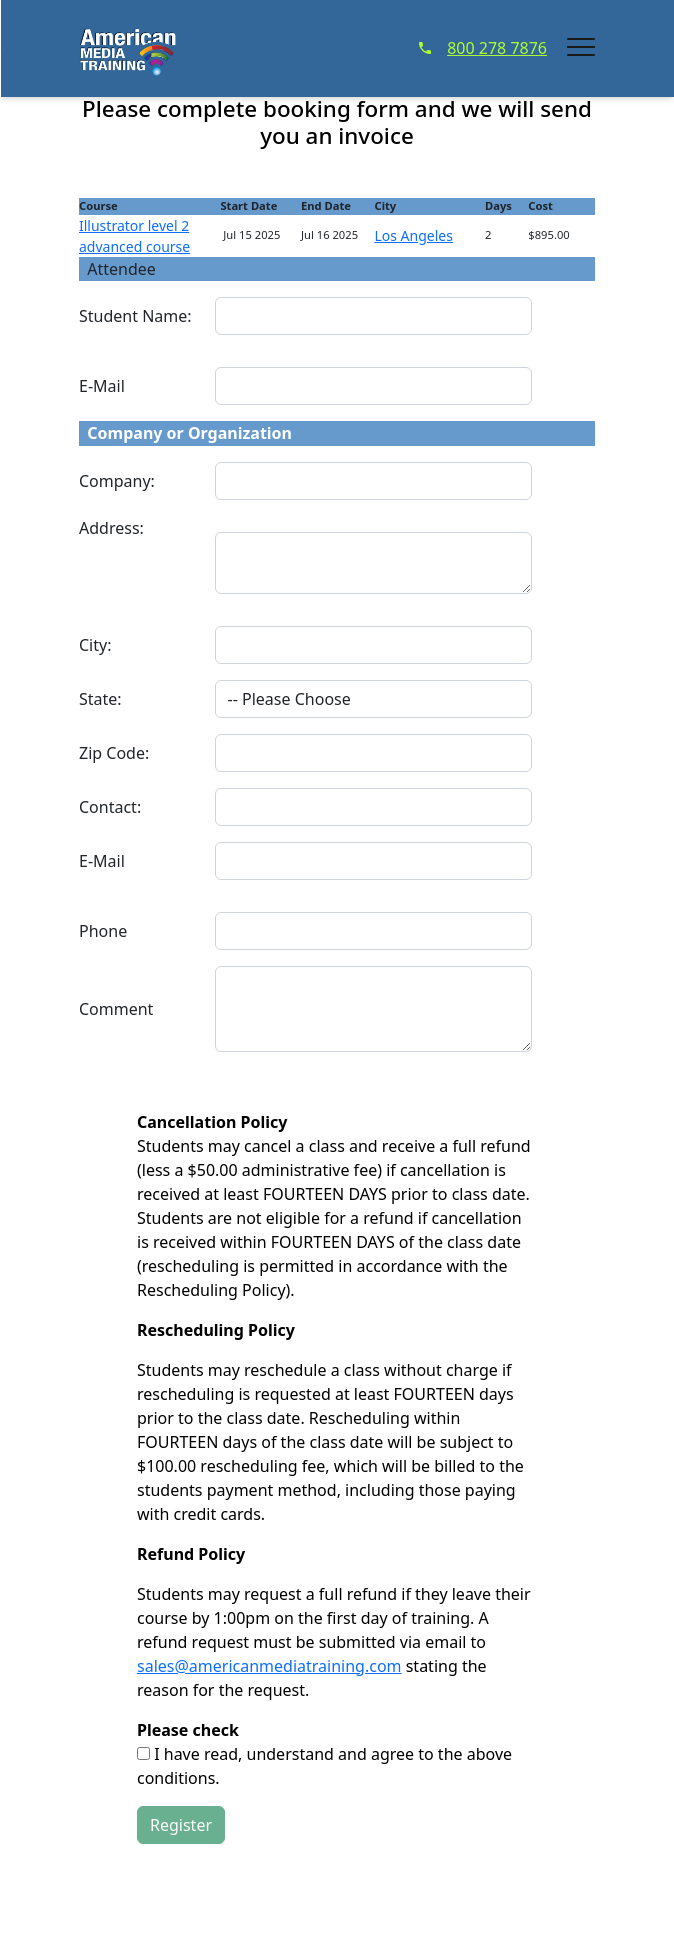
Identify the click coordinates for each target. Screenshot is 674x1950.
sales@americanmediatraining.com (269, 1666)
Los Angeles (413, 235)
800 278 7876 (483, 48)
